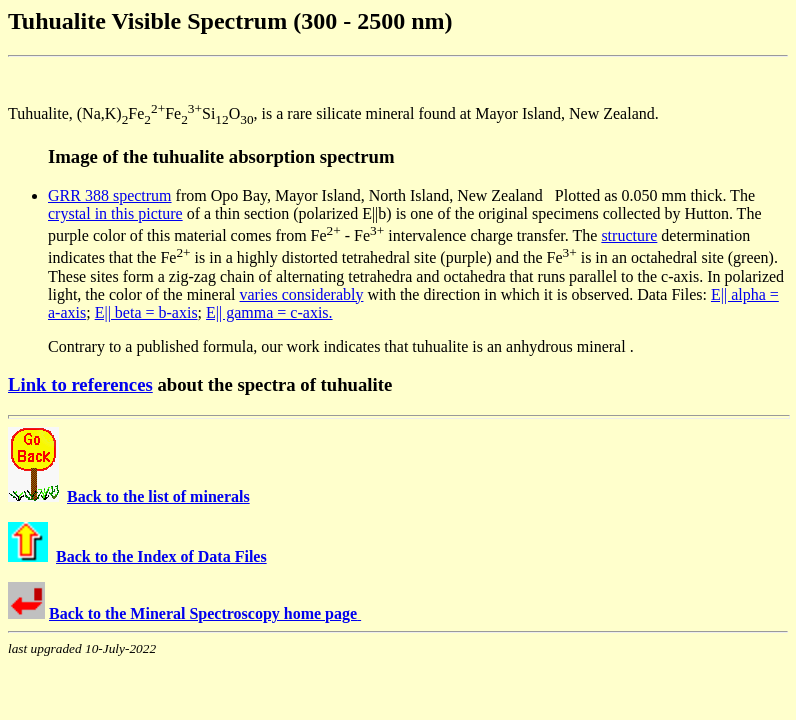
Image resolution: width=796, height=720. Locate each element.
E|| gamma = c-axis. (269, 312)
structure (629, 235)
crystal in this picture (115, 213)
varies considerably (302, 294)
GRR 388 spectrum (110, 195)
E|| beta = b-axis (146, 312)
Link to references (80, 384)
